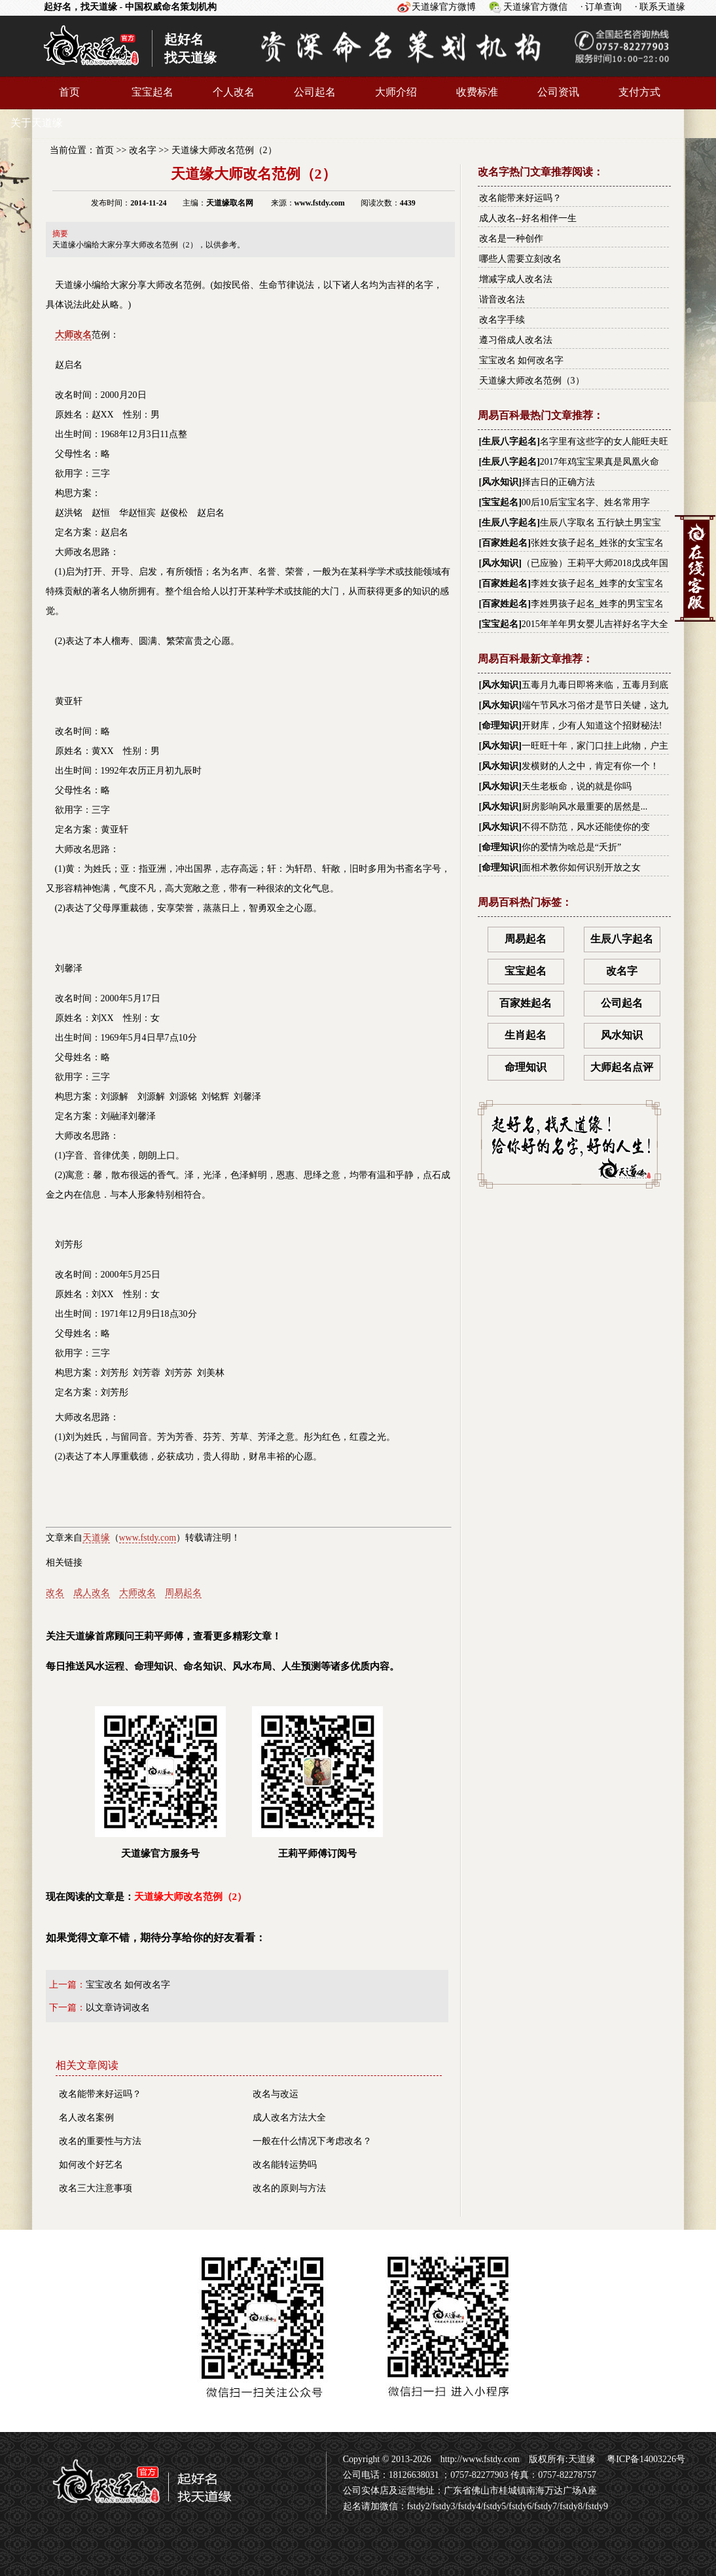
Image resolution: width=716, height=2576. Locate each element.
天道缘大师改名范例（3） (531, 380)
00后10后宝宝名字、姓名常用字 (586, 502)
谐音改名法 (502, 299)
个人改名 (234, 92)
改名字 (142, 150)
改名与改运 (275, 2094)
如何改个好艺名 (91, 2165)
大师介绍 (396, 92)
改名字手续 (502, 320)
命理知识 (500, 725)
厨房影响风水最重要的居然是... (585, 807)
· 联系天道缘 (660, 7)
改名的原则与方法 (289, 2188)
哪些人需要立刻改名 (520, 259)
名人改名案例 (86, 2117)
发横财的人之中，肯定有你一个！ (590, 766)
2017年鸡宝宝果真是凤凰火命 (599, 462)
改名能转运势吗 (285, 2165)
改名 (55, 1593)
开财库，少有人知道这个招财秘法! (592, 725)
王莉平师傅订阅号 (317, 1782)
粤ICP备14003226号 (645, 2459)
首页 (69, 92)
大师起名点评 (621, 1067)
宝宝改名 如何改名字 (128, 1985)
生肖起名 (525, 1035)
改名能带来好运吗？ (100, 2094)
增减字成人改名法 (515, 279)
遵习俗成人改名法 (515, 340)
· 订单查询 (601, 7)
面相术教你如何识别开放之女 (581, 867)
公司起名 (315, 92)
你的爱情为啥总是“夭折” (571, 847)
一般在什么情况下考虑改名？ (312, 2141)
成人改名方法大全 (289, 2117)
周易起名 (183, 1593)
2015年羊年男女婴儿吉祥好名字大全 (595, 624)
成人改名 (91, 1593)
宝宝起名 (152, 92)
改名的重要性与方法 (100, 2141)
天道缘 (96, 1538)
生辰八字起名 (509, 441)
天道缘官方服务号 (160, 1782)
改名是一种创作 (511, 238)
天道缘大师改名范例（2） (224, 150)
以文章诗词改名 (118, 2007)
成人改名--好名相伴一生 (528, 218)
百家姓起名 (505, 543)
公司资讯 (558, 92)
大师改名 (137, 1593)
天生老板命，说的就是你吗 (577, 786)
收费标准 (477, 92)
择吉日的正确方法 (558, 482)
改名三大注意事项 (95, 2188)
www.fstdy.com (148, 1538)
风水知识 (500, 482)
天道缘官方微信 (535, 7)
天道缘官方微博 (444, 7)
